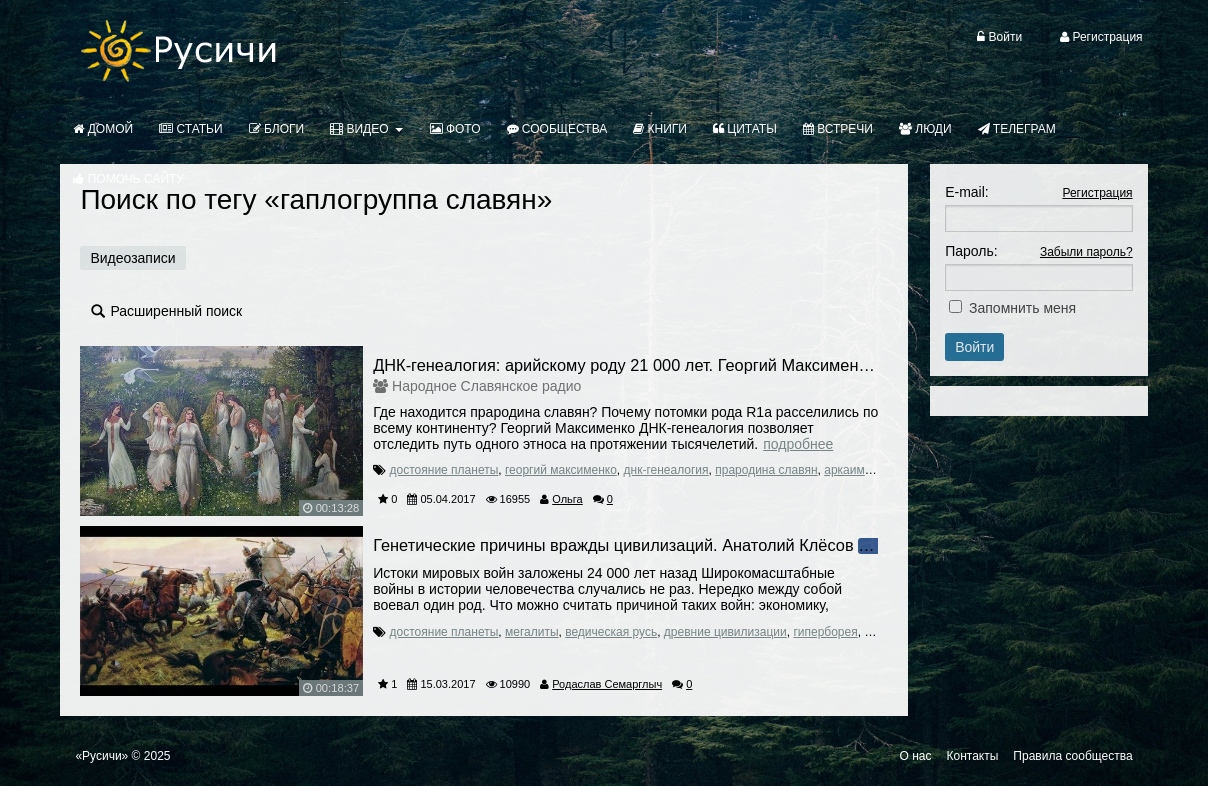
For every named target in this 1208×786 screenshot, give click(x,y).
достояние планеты (444, 470)
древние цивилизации (725, 632)
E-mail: (967, 192)
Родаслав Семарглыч (607, 684)
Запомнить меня (1022, 308)
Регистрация (1097, 193)
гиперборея (825, 632)
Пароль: (971, 251)
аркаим (844, 470)
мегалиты (532, 632)
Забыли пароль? (1086, 252)
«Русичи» (101, 756)
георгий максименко (561, 470)
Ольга (567, 499)
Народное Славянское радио (486, 386)
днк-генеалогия (666, 470)
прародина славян (766, 470)
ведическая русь (611, 632)
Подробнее (798, 444)
